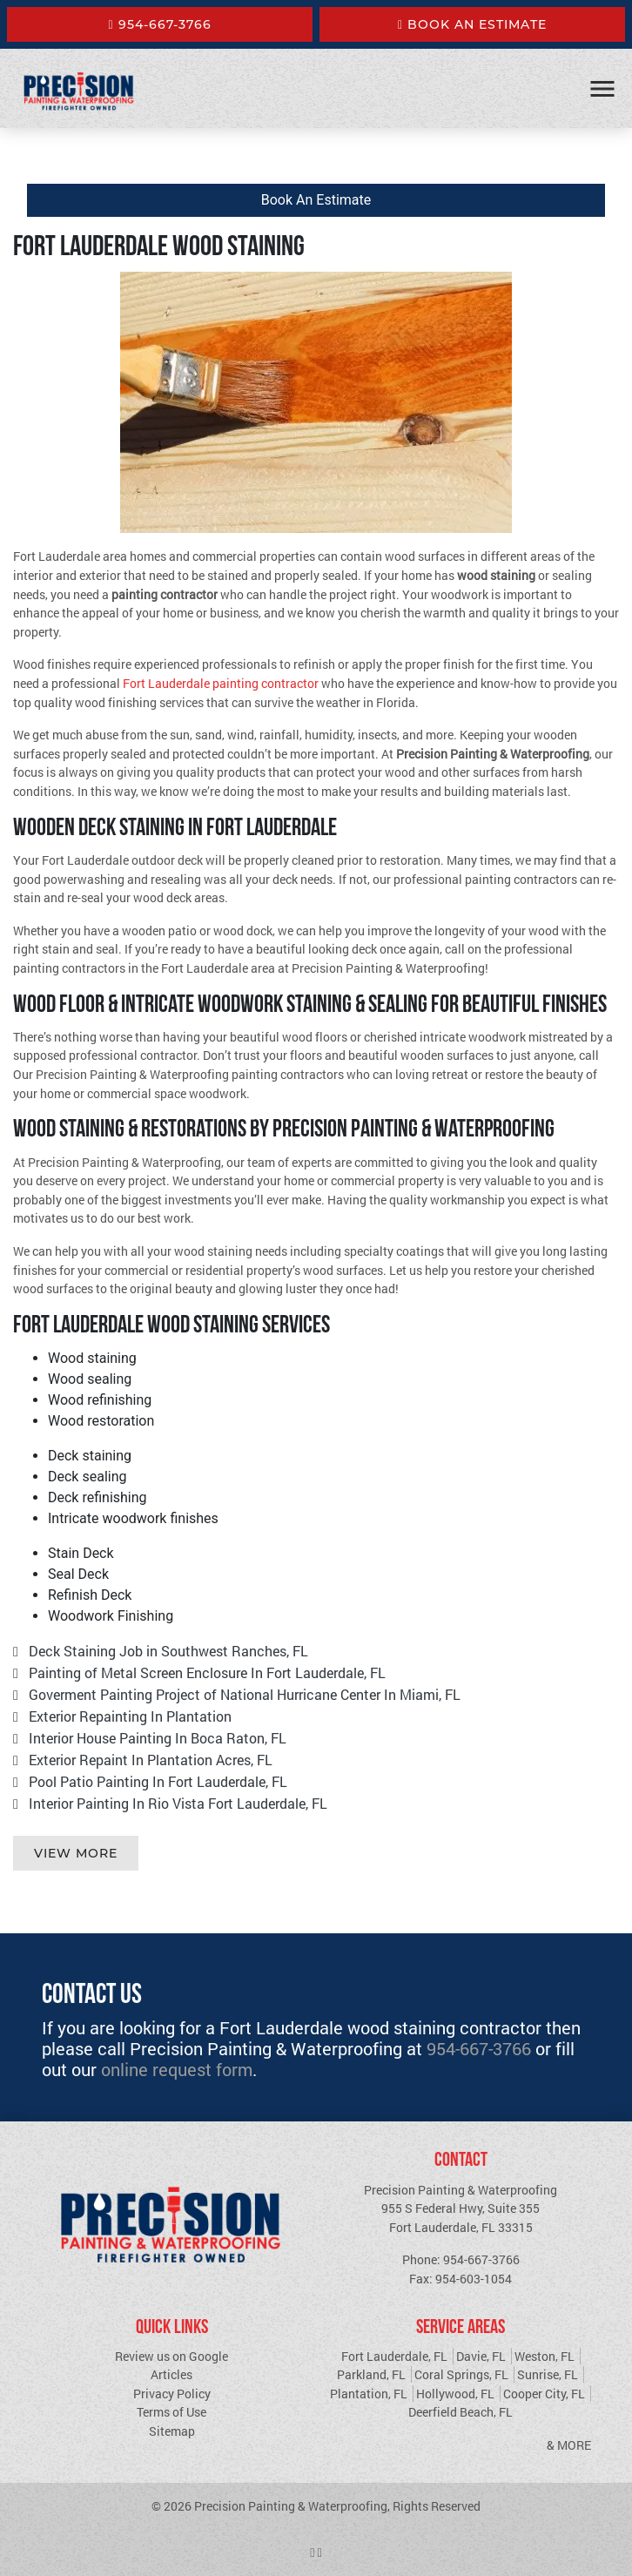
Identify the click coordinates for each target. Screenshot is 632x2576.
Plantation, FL (368, 2393)
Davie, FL (481, 2356)
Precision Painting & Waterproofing (290, 2506)
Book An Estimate (472, 24)
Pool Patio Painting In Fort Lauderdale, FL (158, 1781)
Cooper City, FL (544, 2393)
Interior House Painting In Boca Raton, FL (157, 1738)
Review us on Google (171, 2356)
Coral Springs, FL (461, 2374)
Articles (171, 2374)
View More (76, 1853)
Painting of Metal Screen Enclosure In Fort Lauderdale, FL (207, 1672)
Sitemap (172, 2431)
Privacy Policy (172, 2393)
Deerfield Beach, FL (460, 2412)
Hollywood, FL (455, 2393)
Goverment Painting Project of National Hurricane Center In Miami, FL (245, 1694)
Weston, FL (544, 2356)
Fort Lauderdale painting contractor (221, 683)
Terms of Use (171, 2412)
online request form (176, 2069)
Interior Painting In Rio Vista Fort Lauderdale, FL (178, 1803)
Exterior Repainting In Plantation (130, 1716)
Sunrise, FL (547, 2374)
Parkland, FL (371, 2374)
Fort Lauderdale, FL (394, 2356)
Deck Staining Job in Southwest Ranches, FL (168, 1651)
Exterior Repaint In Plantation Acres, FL (150, 1759)
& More (569, 2445)
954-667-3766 (159, 24)
